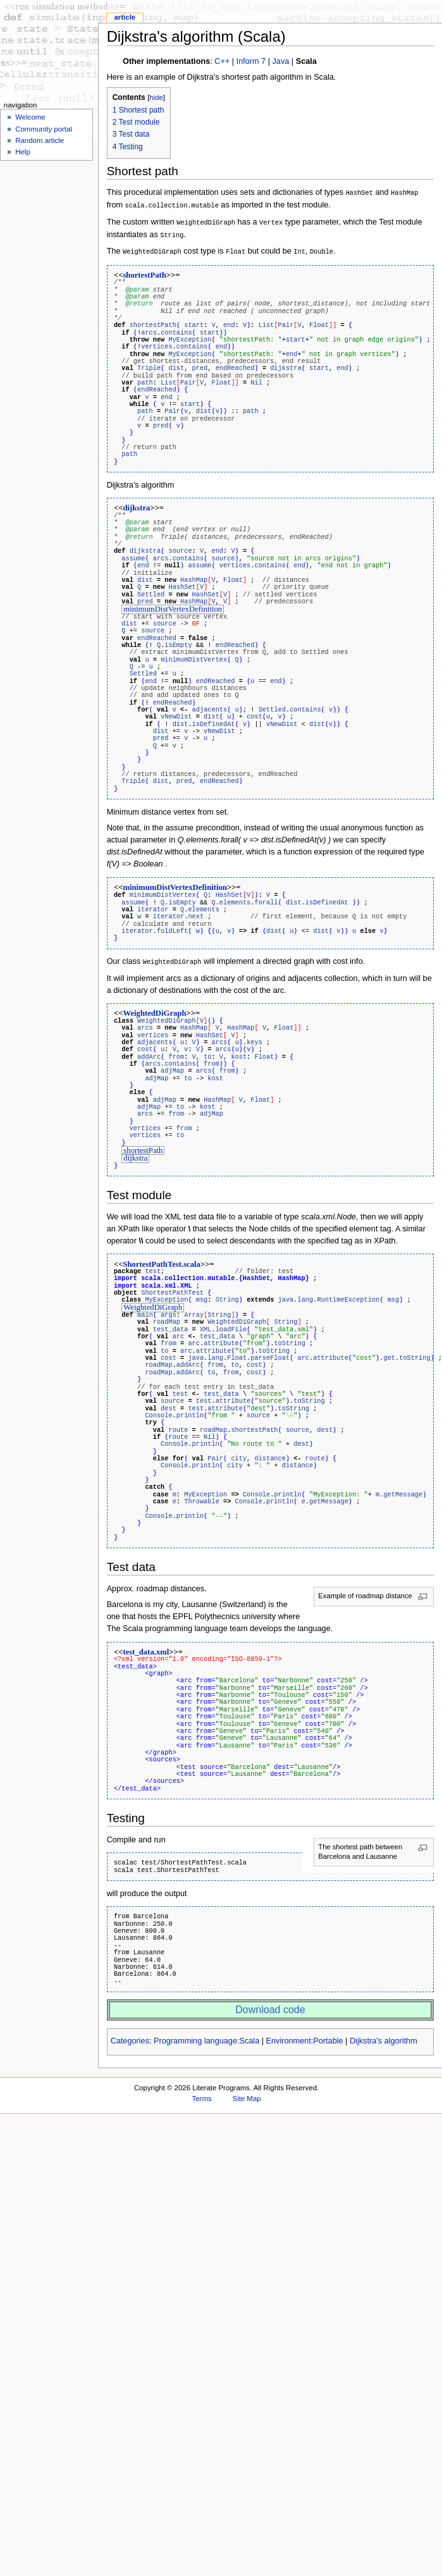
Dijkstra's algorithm (383, 2034)
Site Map (247, 2091)
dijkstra (136, 504)
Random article (39, 140)
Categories (130, 2034)
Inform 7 (251, 61)
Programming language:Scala (206, 2034)
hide (156, 97)
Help (22, 152)
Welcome (30, 117)
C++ (222, 61)
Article (124, 17)
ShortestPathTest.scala (161, 1258)
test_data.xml (146, 1645)
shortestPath (144, 272)
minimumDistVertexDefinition (172, 605)
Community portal (43, 129)
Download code (270, 2002)
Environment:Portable (304, 2034)
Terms (202, 2091)
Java (281, 61)
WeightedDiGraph (154, 1008)
